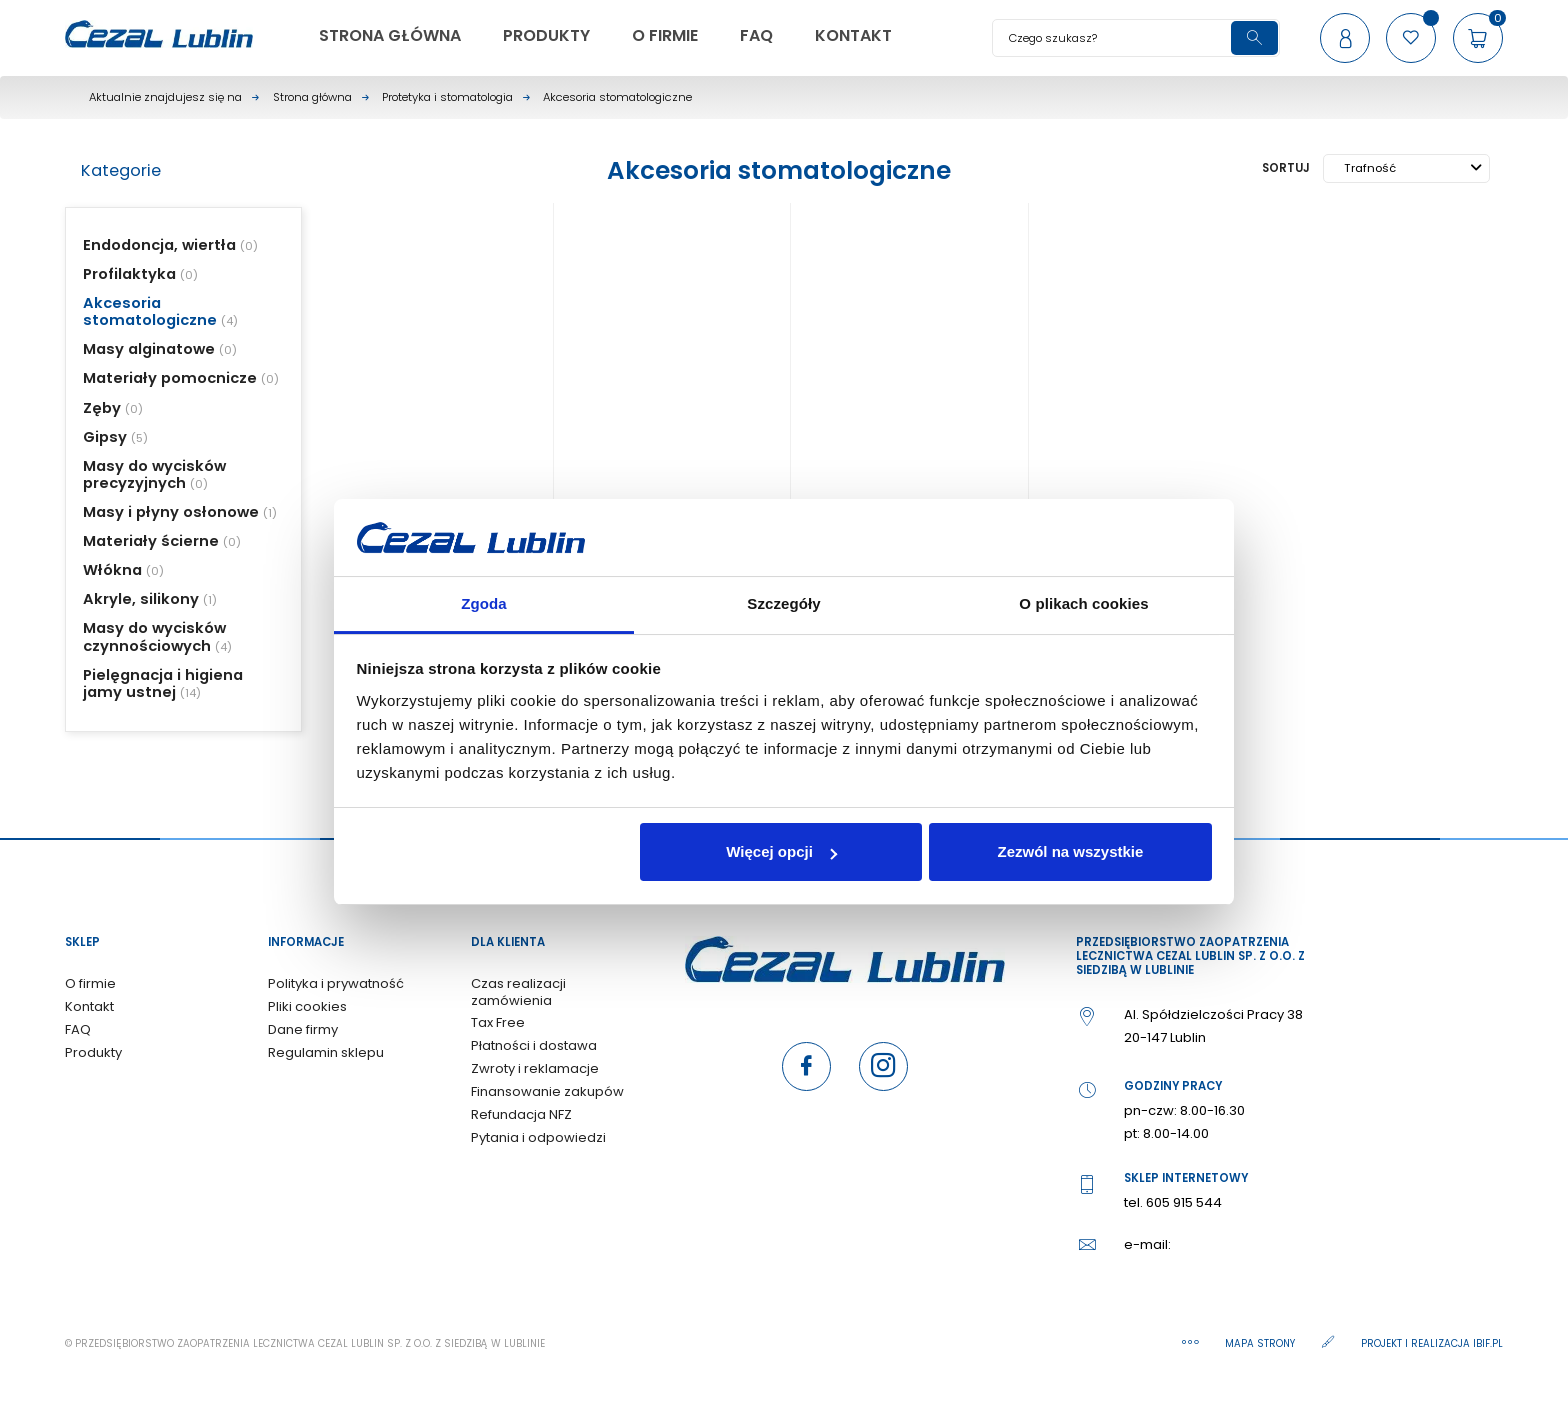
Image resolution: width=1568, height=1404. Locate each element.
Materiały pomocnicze (170, 378)
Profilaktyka (129, 274)
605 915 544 (1184, 1202)
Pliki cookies (307, 1006)
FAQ (78, 1029)
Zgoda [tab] (484, 603)
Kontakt (89, 1006)
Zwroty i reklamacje (535, 1068)
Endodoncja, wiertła (159, 245)
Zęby (102, 408)
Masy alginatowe (149, 349)
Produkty (93, 1052)
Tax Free (498, 1022)
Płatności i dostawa (534, 1045)
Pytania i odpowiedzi (538, 1137)
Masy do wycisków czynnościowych (154, 636)
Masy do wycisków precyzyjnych (154, 474)
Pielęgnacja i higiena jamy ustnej (163, 683)
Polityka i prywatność (336, 983)
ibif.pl (1488, 1343)
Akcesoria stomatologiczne (150, 311)
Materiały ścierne (151, 541)
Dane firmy (303, 1029)
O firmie (90, 983)
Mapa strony (1261, 1343)
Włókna (112, 570)
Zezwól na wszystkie (1070, 851)
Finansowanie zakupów (547, 1091)
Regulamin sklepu (326, 1052)
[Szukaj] (1136, 38)
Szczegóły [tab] (783, 603)
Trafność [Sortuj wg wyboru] (1413, 168)
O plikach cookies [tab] (1083, 603)
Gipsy (105, 437)
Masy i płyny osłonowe (171, 512)
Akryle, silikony (141, 599)
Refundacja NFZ (521, 1114)
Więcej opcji (781, 851)
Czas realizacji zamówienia (518, 991)
